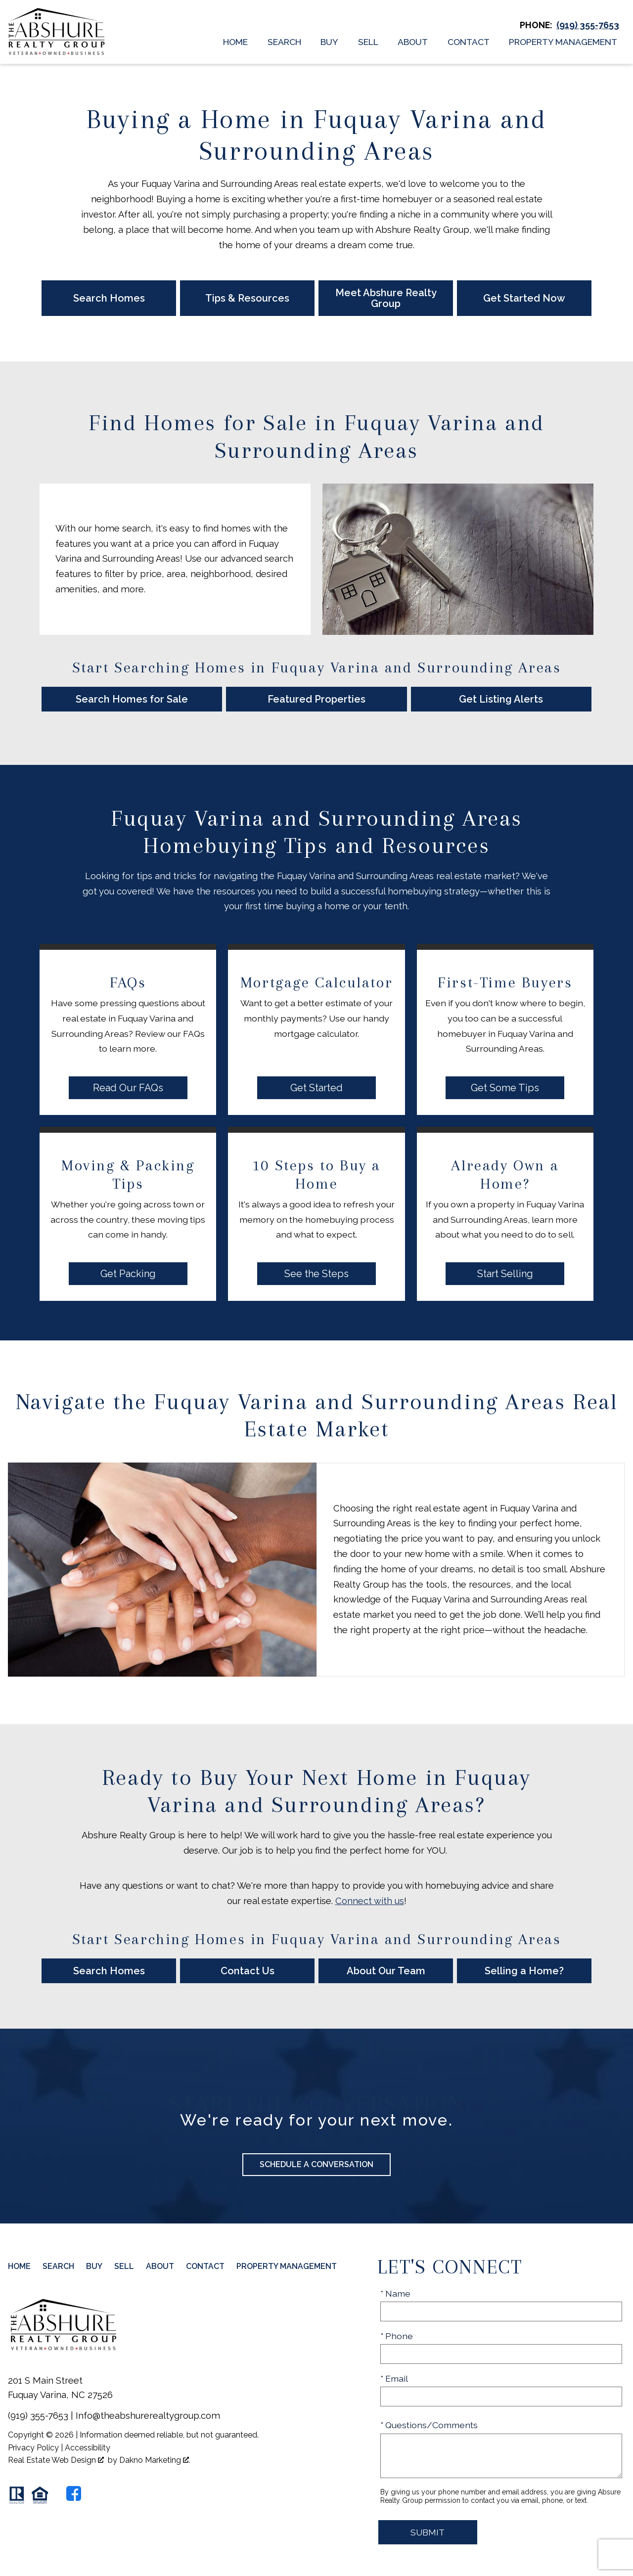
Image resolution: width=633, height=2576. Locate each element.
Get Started (316, 1088)
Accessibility (87, 2447)
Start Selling (505, 1274)
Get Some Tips (505, 1088)
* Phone (396, 2336)
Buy (329, 42)
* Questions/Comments (429, 2425)
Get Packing (128, 1274)
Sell (368, 42)
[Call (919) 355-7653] (587, 25)
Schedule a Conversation (316, 2164)
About (413, 42)
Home (235, 42)
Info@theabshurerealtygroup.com (148, 2415)
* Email (394, 2378)
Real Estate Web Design (56, 2460)
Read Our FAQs (128, 1088)
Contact (469, 42)
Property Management (563, 42)
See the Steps (316, 1274)
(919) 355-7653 (38, 2415)
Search (284, 42)
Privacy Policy (33, 2447)
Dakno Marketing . (154, 2460)
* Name (395, 2293)
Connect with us (369, 1901)
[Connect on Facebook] (73, 2493)
